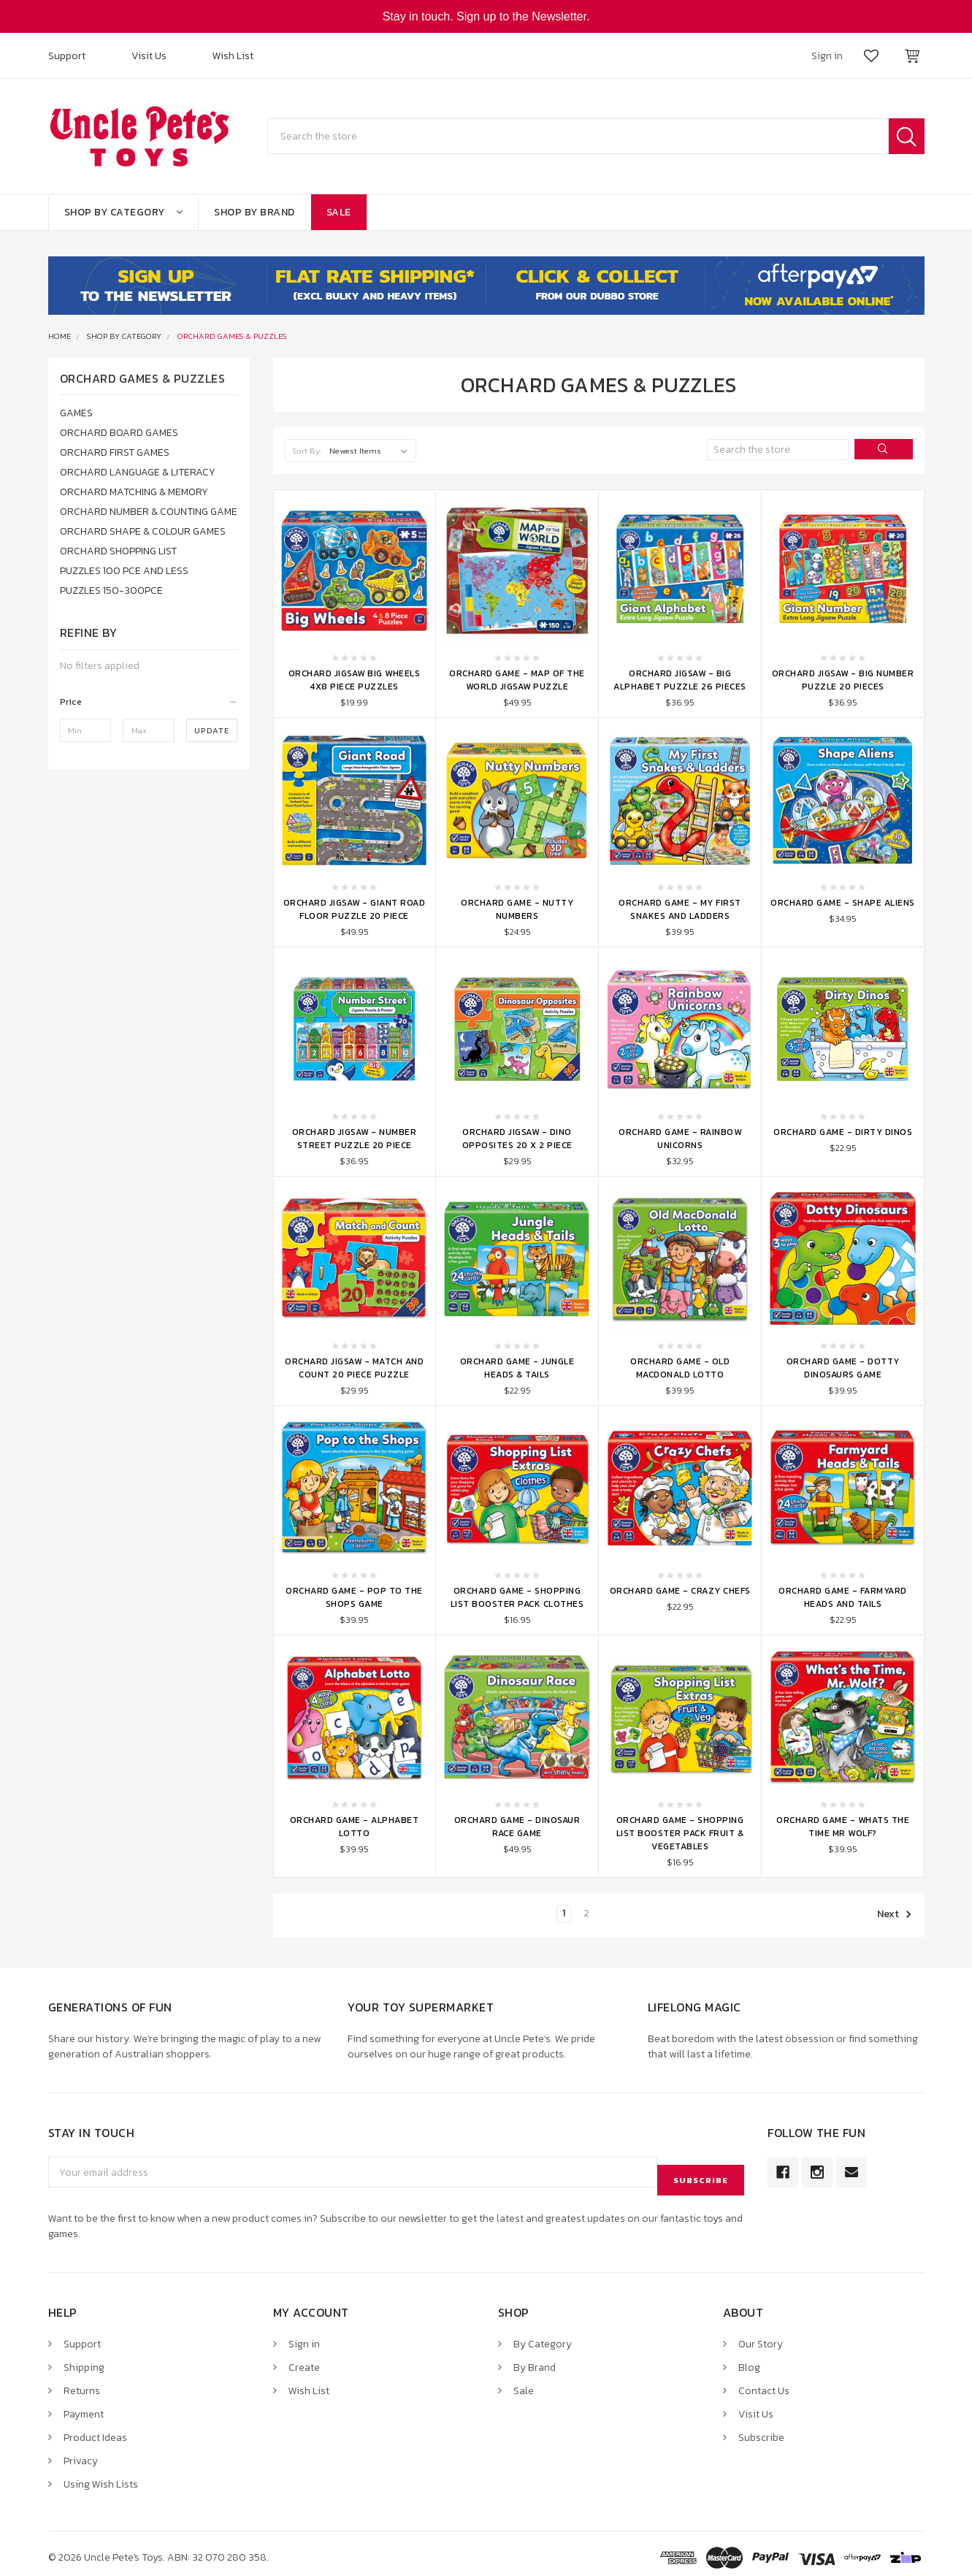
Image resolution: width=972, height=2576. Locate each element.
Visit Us (149, 56)
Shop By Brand (254, 212)
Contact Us (763, 2382)
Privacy (81, 2453)
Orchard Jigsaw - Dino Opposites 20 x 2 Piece (517, 1138)
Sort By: (307, 450)
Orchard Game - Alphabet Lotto (354, 1826)
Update (211, 730)
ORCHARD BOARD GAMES (119, 432)
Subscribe (761, 2429)
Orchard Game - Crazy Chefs (680, 1590)
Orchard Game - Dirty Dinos (842, 1132)
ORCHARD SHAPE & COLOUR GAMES (143, 531)
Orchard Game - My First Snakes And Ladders (680, 909)
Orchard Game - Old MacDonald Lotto (680, 1368)
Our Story (760, 2336)
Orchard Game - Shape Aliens (842, 902)
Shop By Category (123, 212)
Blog (749, 2359)
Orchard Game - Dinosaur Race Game (517, 1826)
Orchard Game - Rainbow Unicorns (680, 1138)
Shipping (84, 2359)
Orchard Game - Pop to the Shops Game (354, 1597)
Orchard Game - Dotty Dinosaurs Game (843, 1368)
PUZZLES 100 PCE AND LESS (124, 570)
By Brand (534, 2359)
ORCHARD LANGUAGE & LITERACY (137, 472)
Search (906, 136)
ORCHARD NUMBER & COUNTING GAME (148, 511)
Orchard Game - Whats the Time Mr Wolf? (842, 1826)
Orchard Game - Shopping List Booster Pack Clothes (517, 1597)
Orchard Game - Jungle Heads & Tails (517, 1368)
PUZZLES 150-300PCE (111, 590)
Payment (84, 2406)
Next (894, 1914)
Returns (82, 2382)
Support (66, 56)
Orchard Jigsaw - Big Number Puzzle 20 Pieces (843, 680)
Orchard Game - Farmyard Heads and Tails (842, 1597)
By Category (542, 2336)
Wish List (233, 56)
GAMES (76, 413)
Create (304, 2359)
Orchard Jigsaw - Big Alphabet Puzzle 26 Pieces (679, 680)
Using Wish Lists (101, 2476)
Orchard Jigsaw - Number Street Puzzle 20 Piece (354, 1138)
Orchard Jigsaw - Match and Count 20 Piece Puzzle (354, 1368)
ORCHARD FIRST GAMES (114, 452)
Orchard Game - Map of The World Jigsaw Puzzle (517, 680)
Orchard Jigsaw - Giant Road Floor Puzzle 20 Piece (354, 909)
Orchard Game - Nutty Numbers (517, 909)
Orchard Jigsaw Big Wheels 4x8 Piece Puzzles (354, 680)
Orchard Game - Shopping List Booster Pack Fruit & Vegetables (680, 1833)
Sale (338, 212)
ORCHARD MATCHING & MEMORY (134, 492)
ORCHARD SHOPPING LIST (118, 551)
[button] (149, 702)
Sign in (304, 2336)
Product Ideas (95, 2429)
